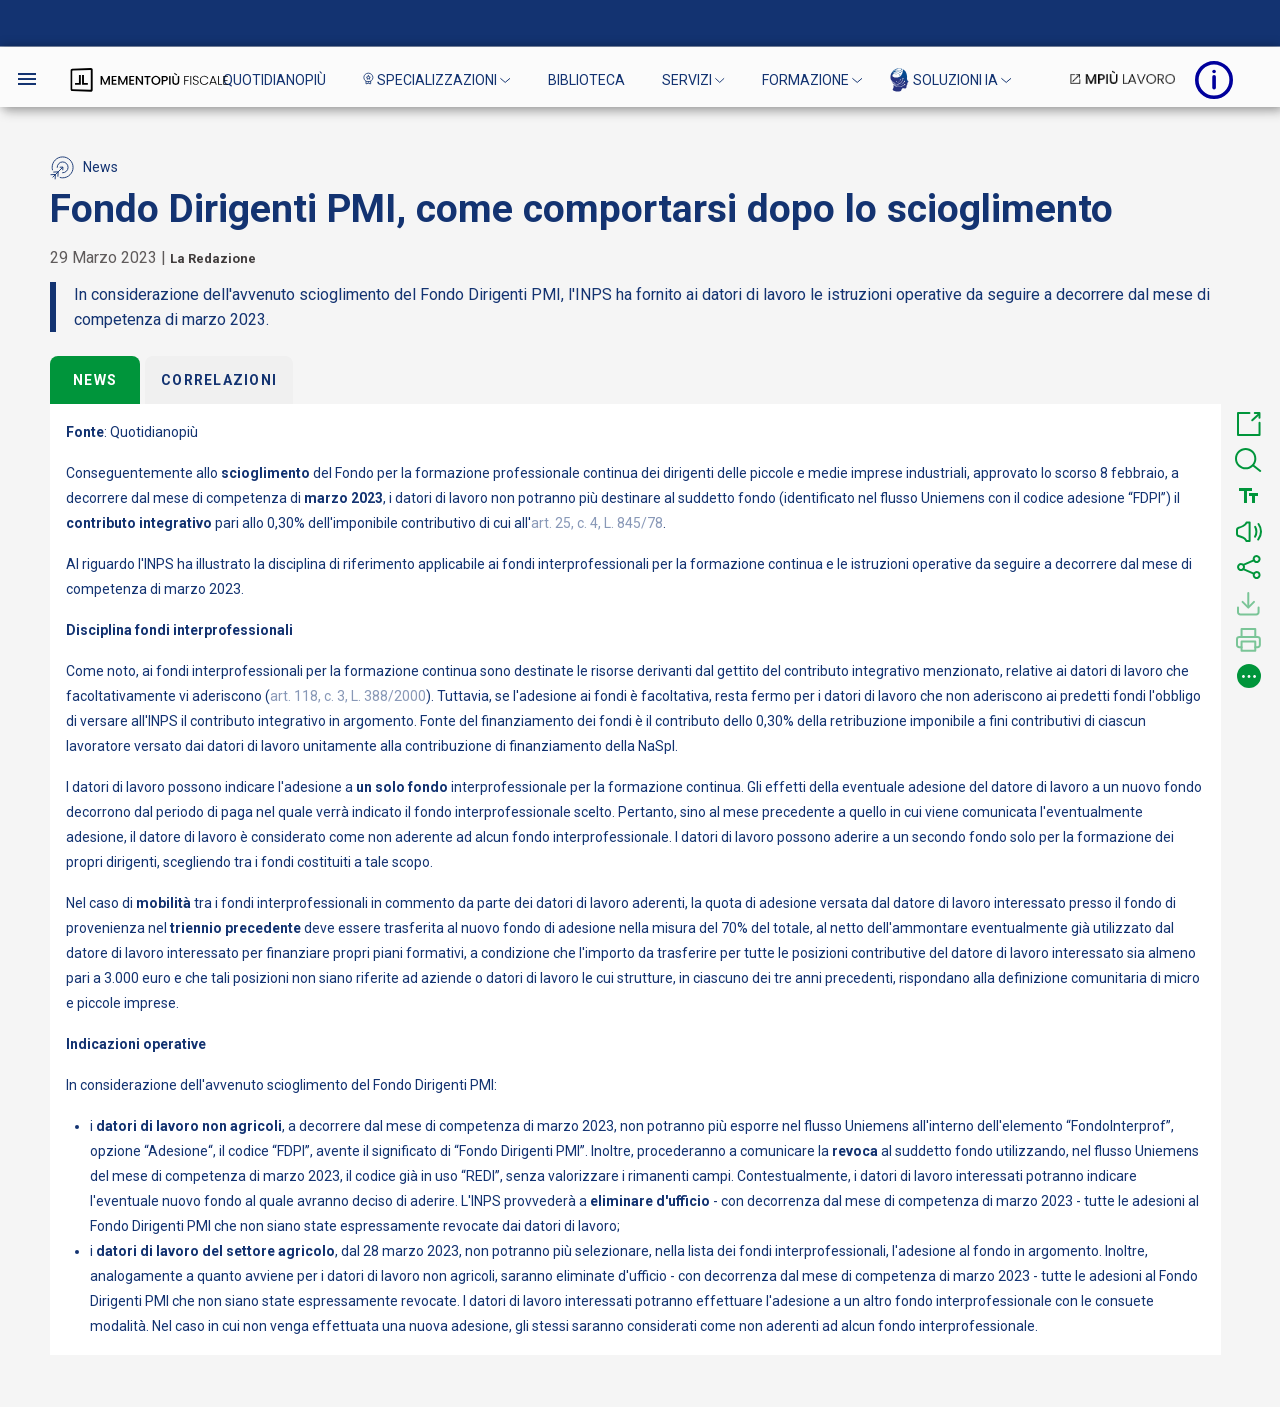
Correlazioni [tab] (219, 380)
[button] (1249, 424)
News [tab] (95, 380)
